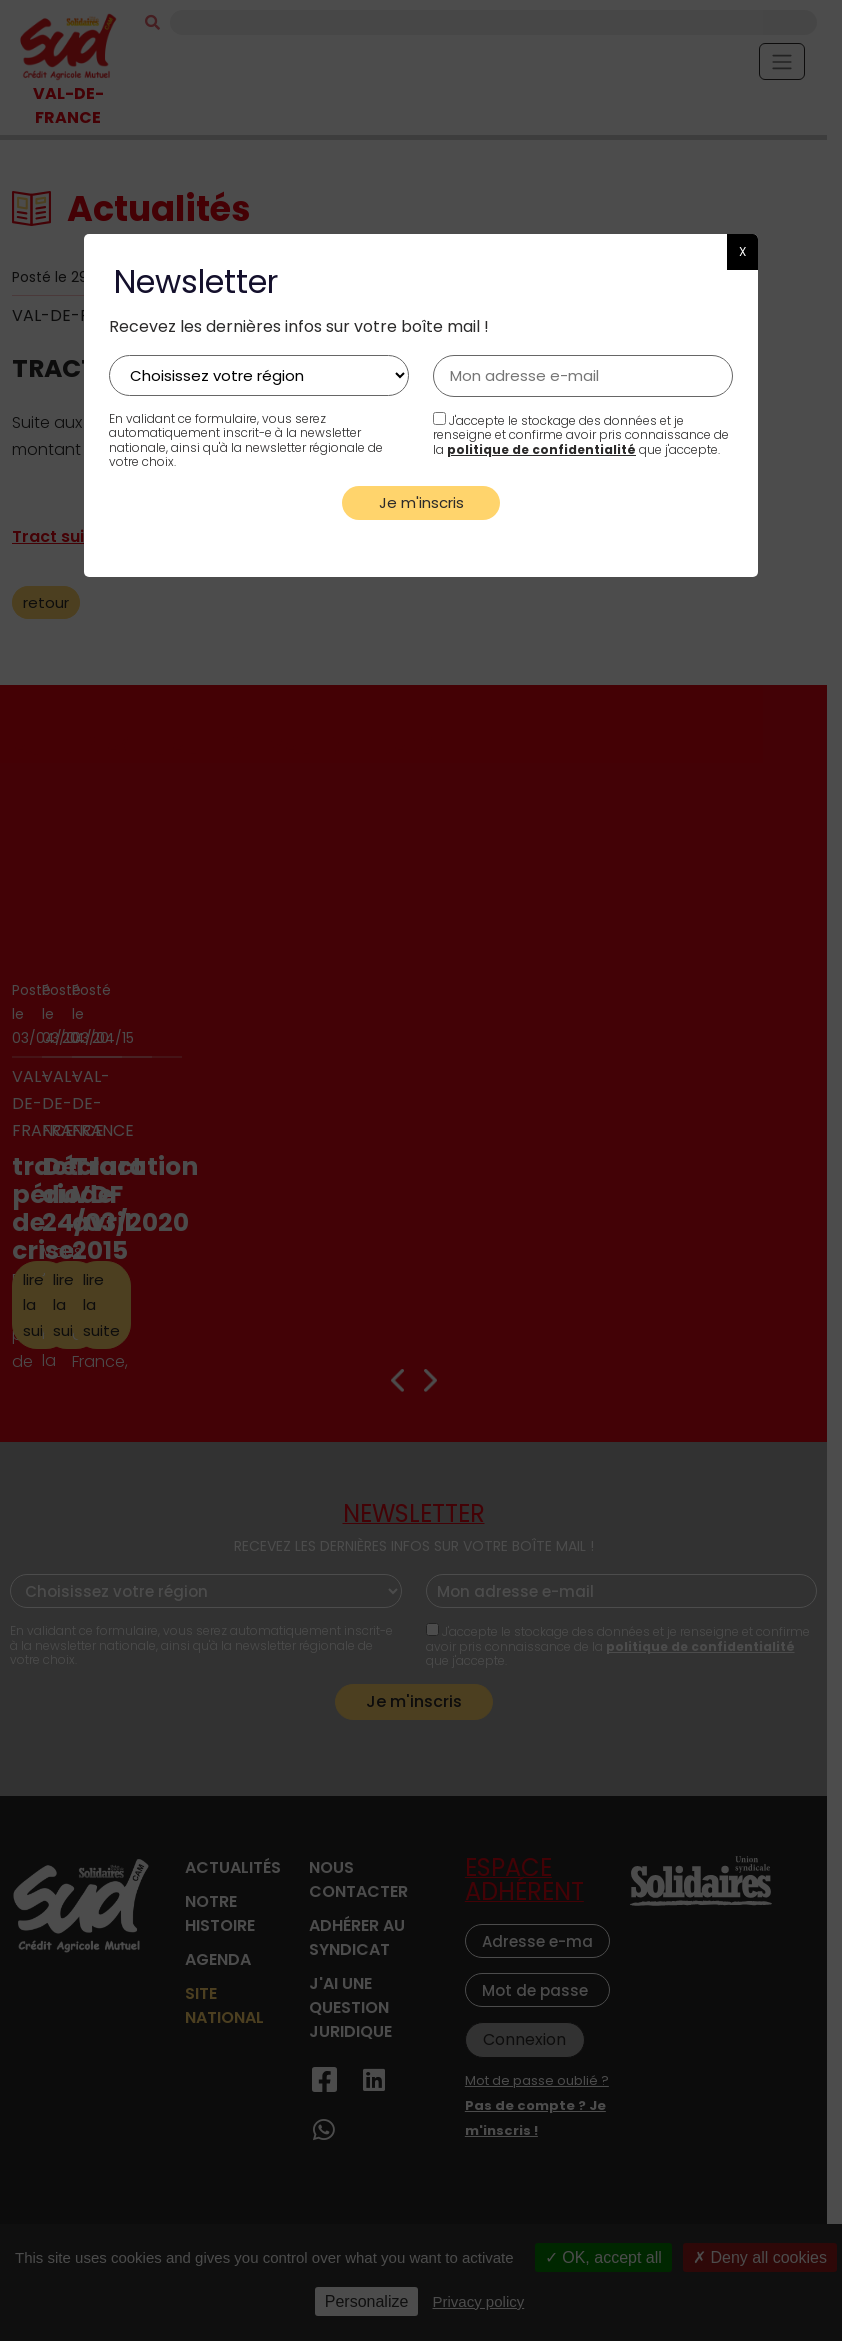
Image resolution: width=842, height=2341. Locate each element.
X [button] (742, 251)
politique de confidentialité (541, 449)
